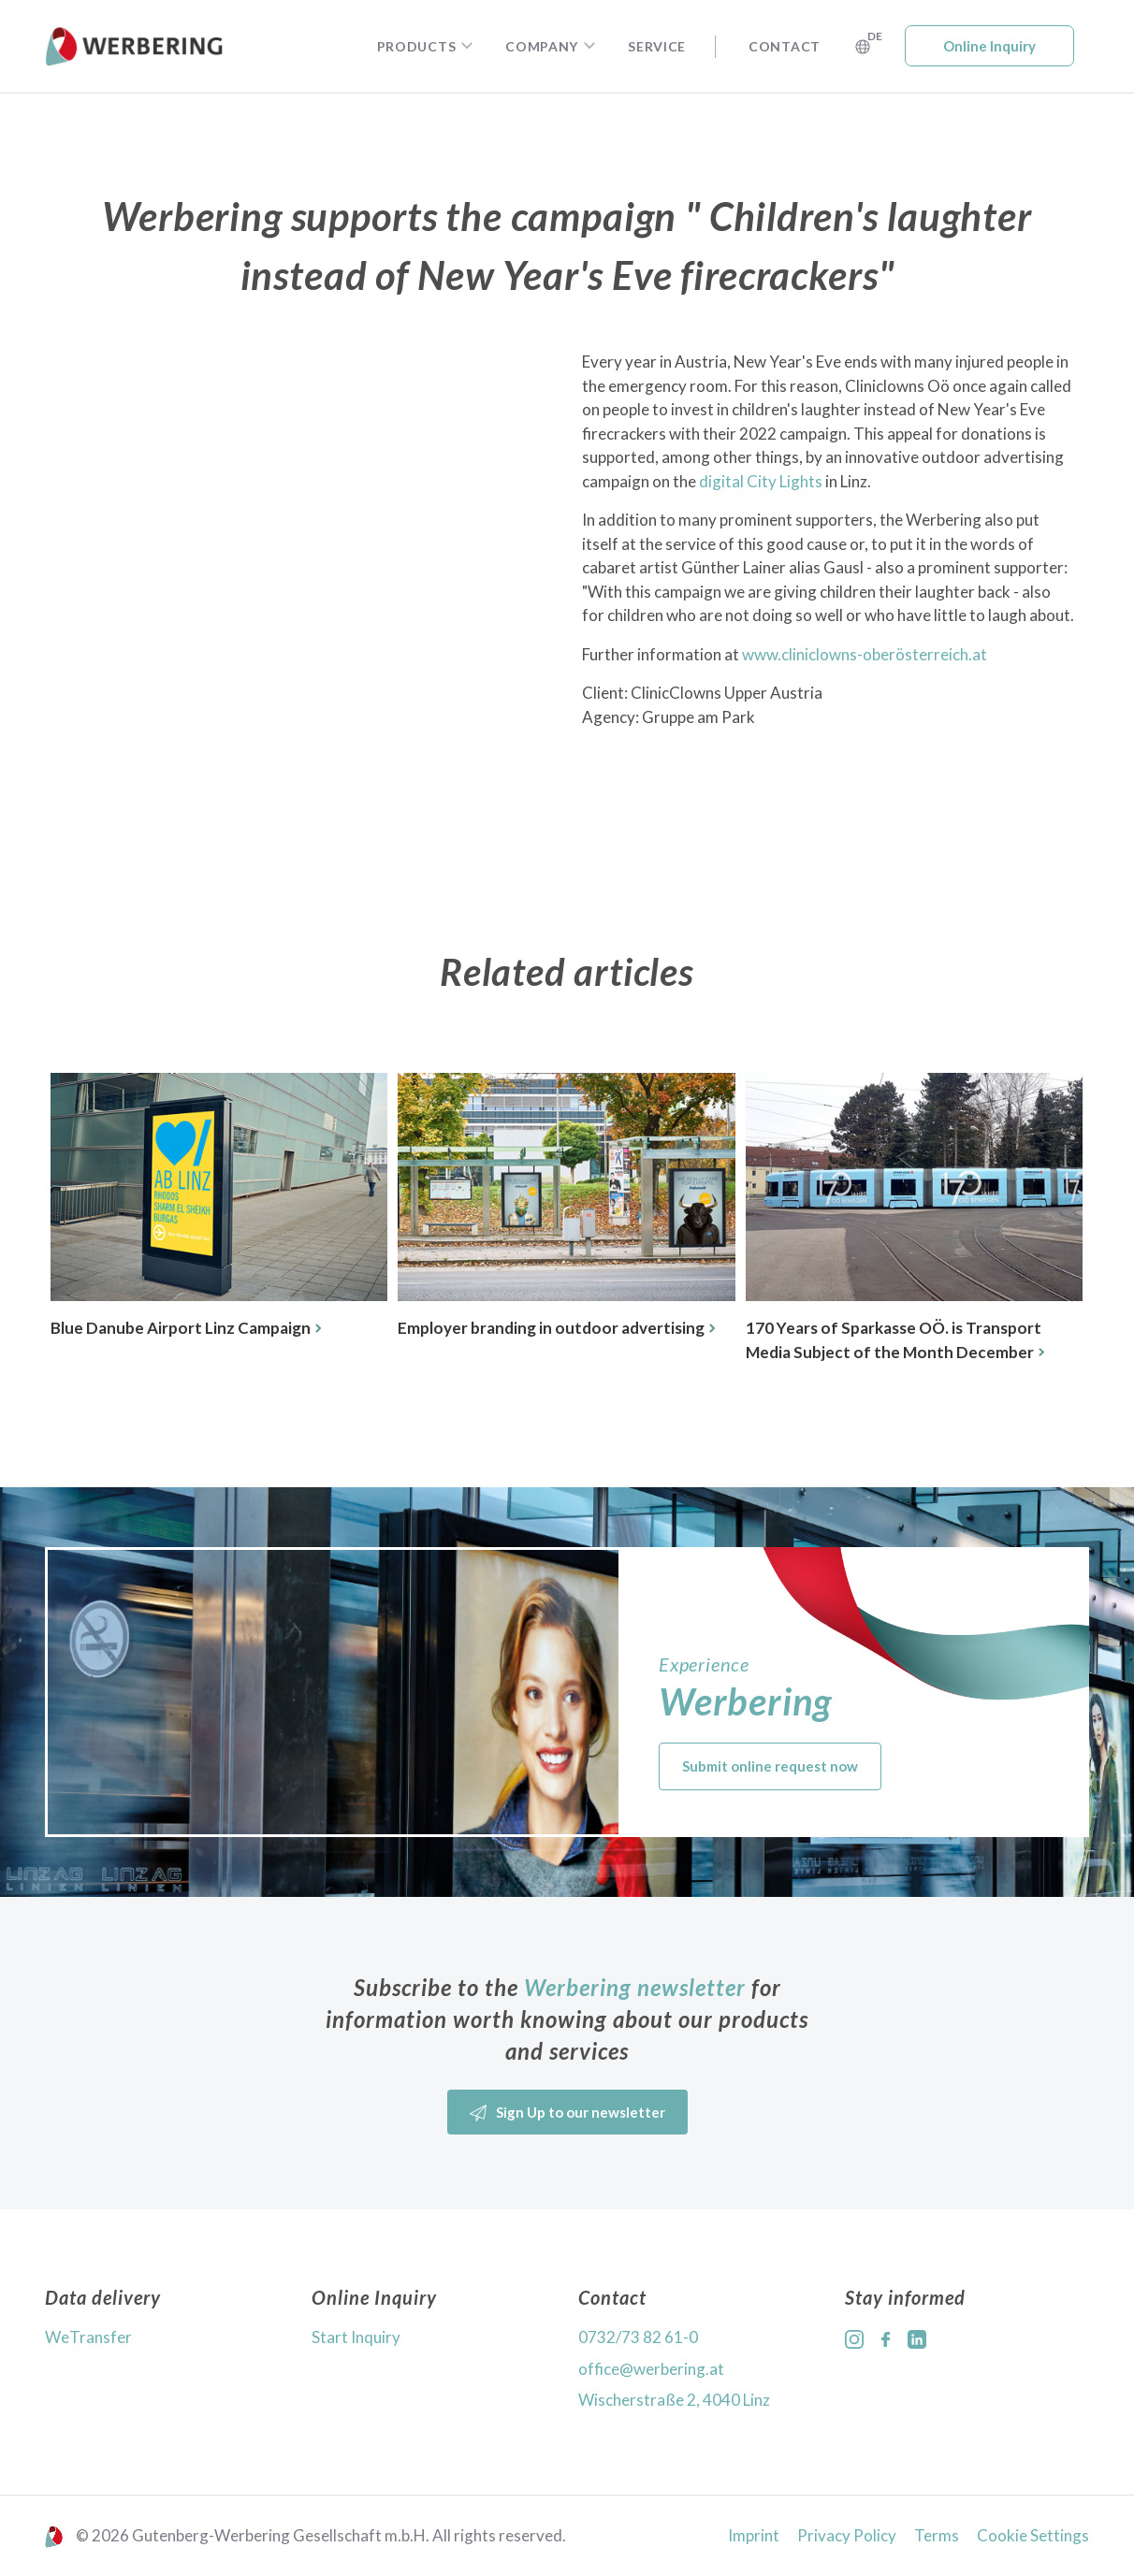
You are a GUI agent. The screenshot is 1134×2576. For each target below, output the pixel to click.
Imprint (753, 2535)
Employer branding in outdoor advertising (556, 1328)
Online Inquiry (989, 45)
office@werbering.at (651, 2369)
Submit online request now (770, 1766)
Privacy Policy (846, 2535)
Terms (936, 2535)
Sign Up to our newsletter (567, 2112)
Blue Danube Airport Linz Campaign (186, 1328)
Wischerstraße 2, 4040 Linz (674, 2400)
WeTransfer (88, 2337)
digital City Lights (760, 481)
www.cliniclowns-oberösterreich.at (864, 654)
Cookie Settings (1033, 2535)
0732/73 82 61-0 (638, 2337)
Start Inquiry (356, 2337)
